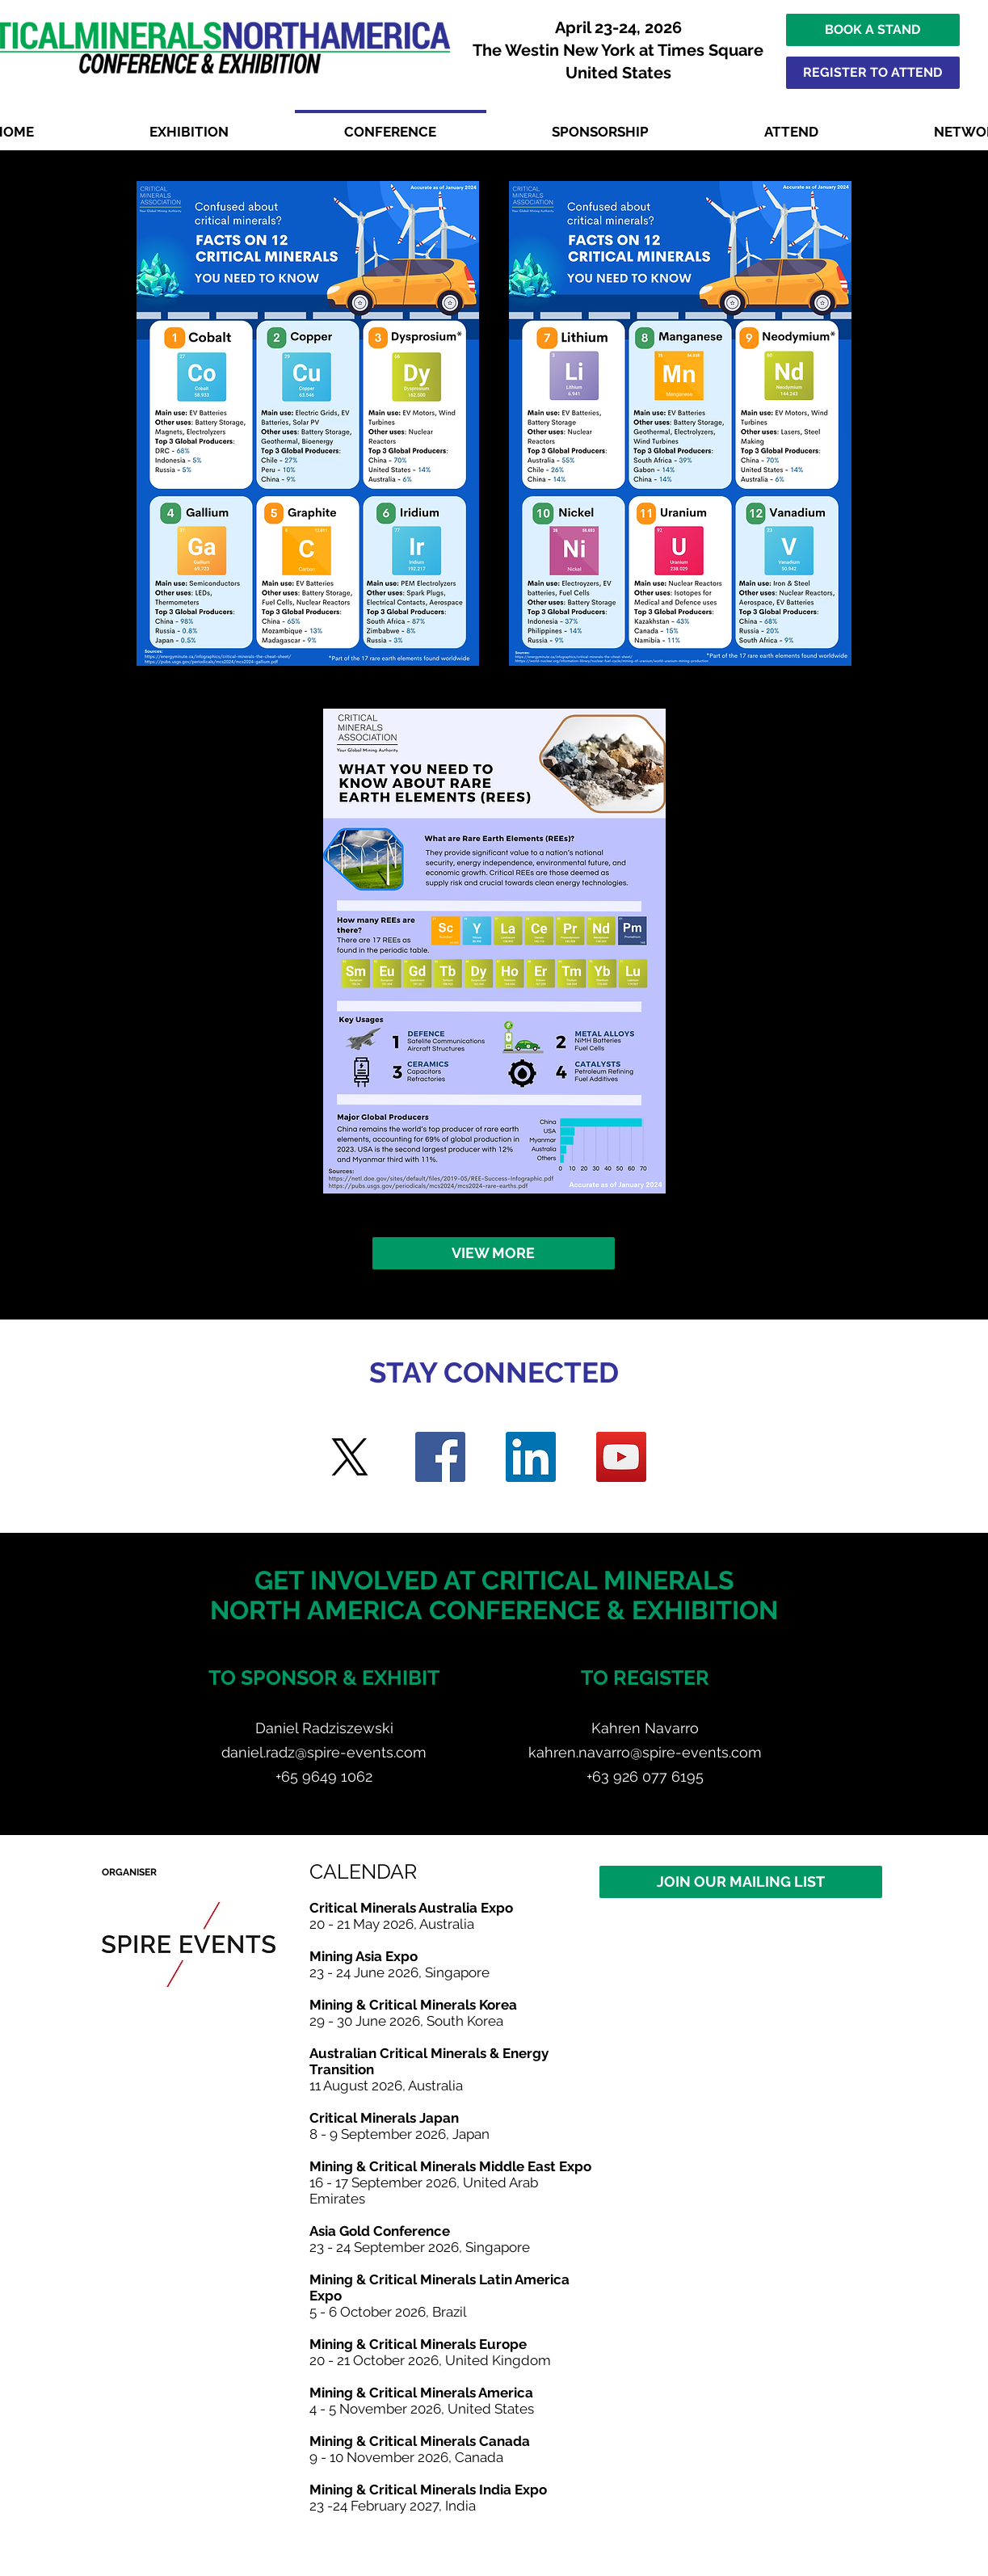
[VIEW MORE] (493, 1253)
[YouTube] (621, 1457)
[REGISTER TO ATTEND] (873, 73)
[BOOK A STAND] (873, 30)
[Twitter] (350, 1457)
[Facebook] (440, 1457)
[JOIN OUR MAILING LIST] (740, 1882)
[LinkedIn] (531, 1457)
